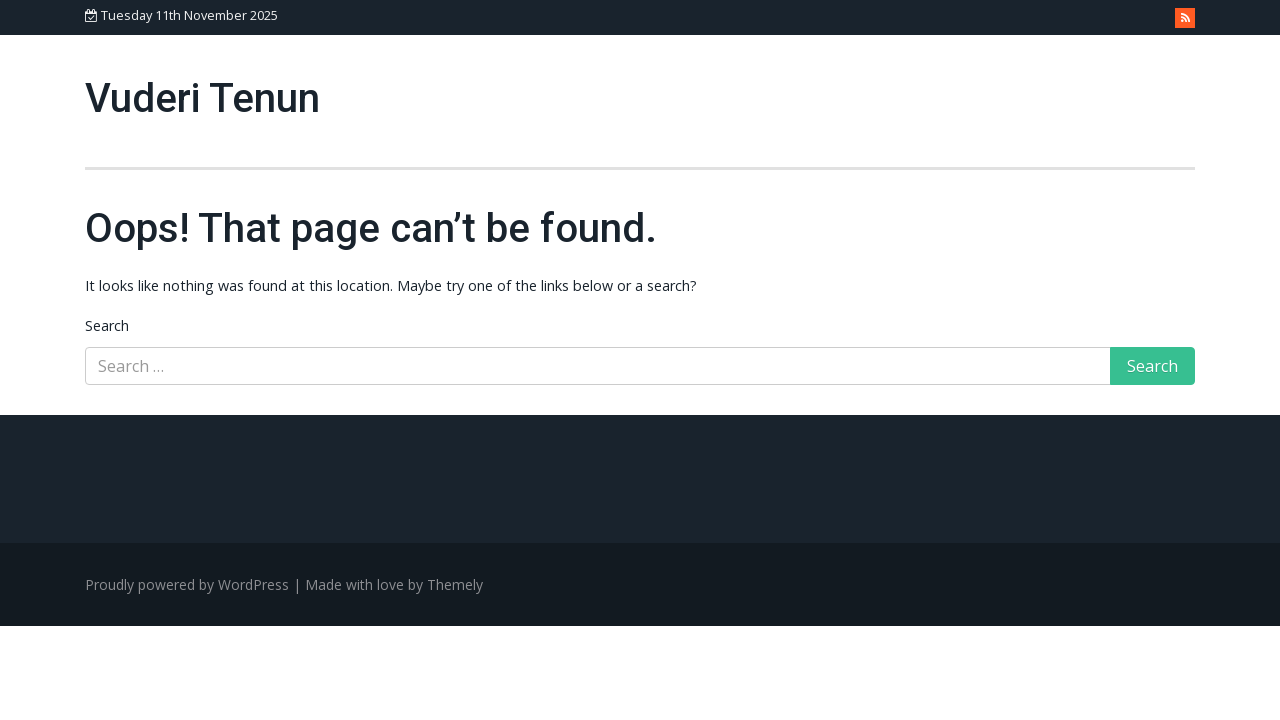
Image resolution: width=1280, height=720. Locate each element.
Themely (455, 584)
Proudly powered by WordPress (187, 584)
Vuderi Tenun (202, 98)
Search (107, 325)
